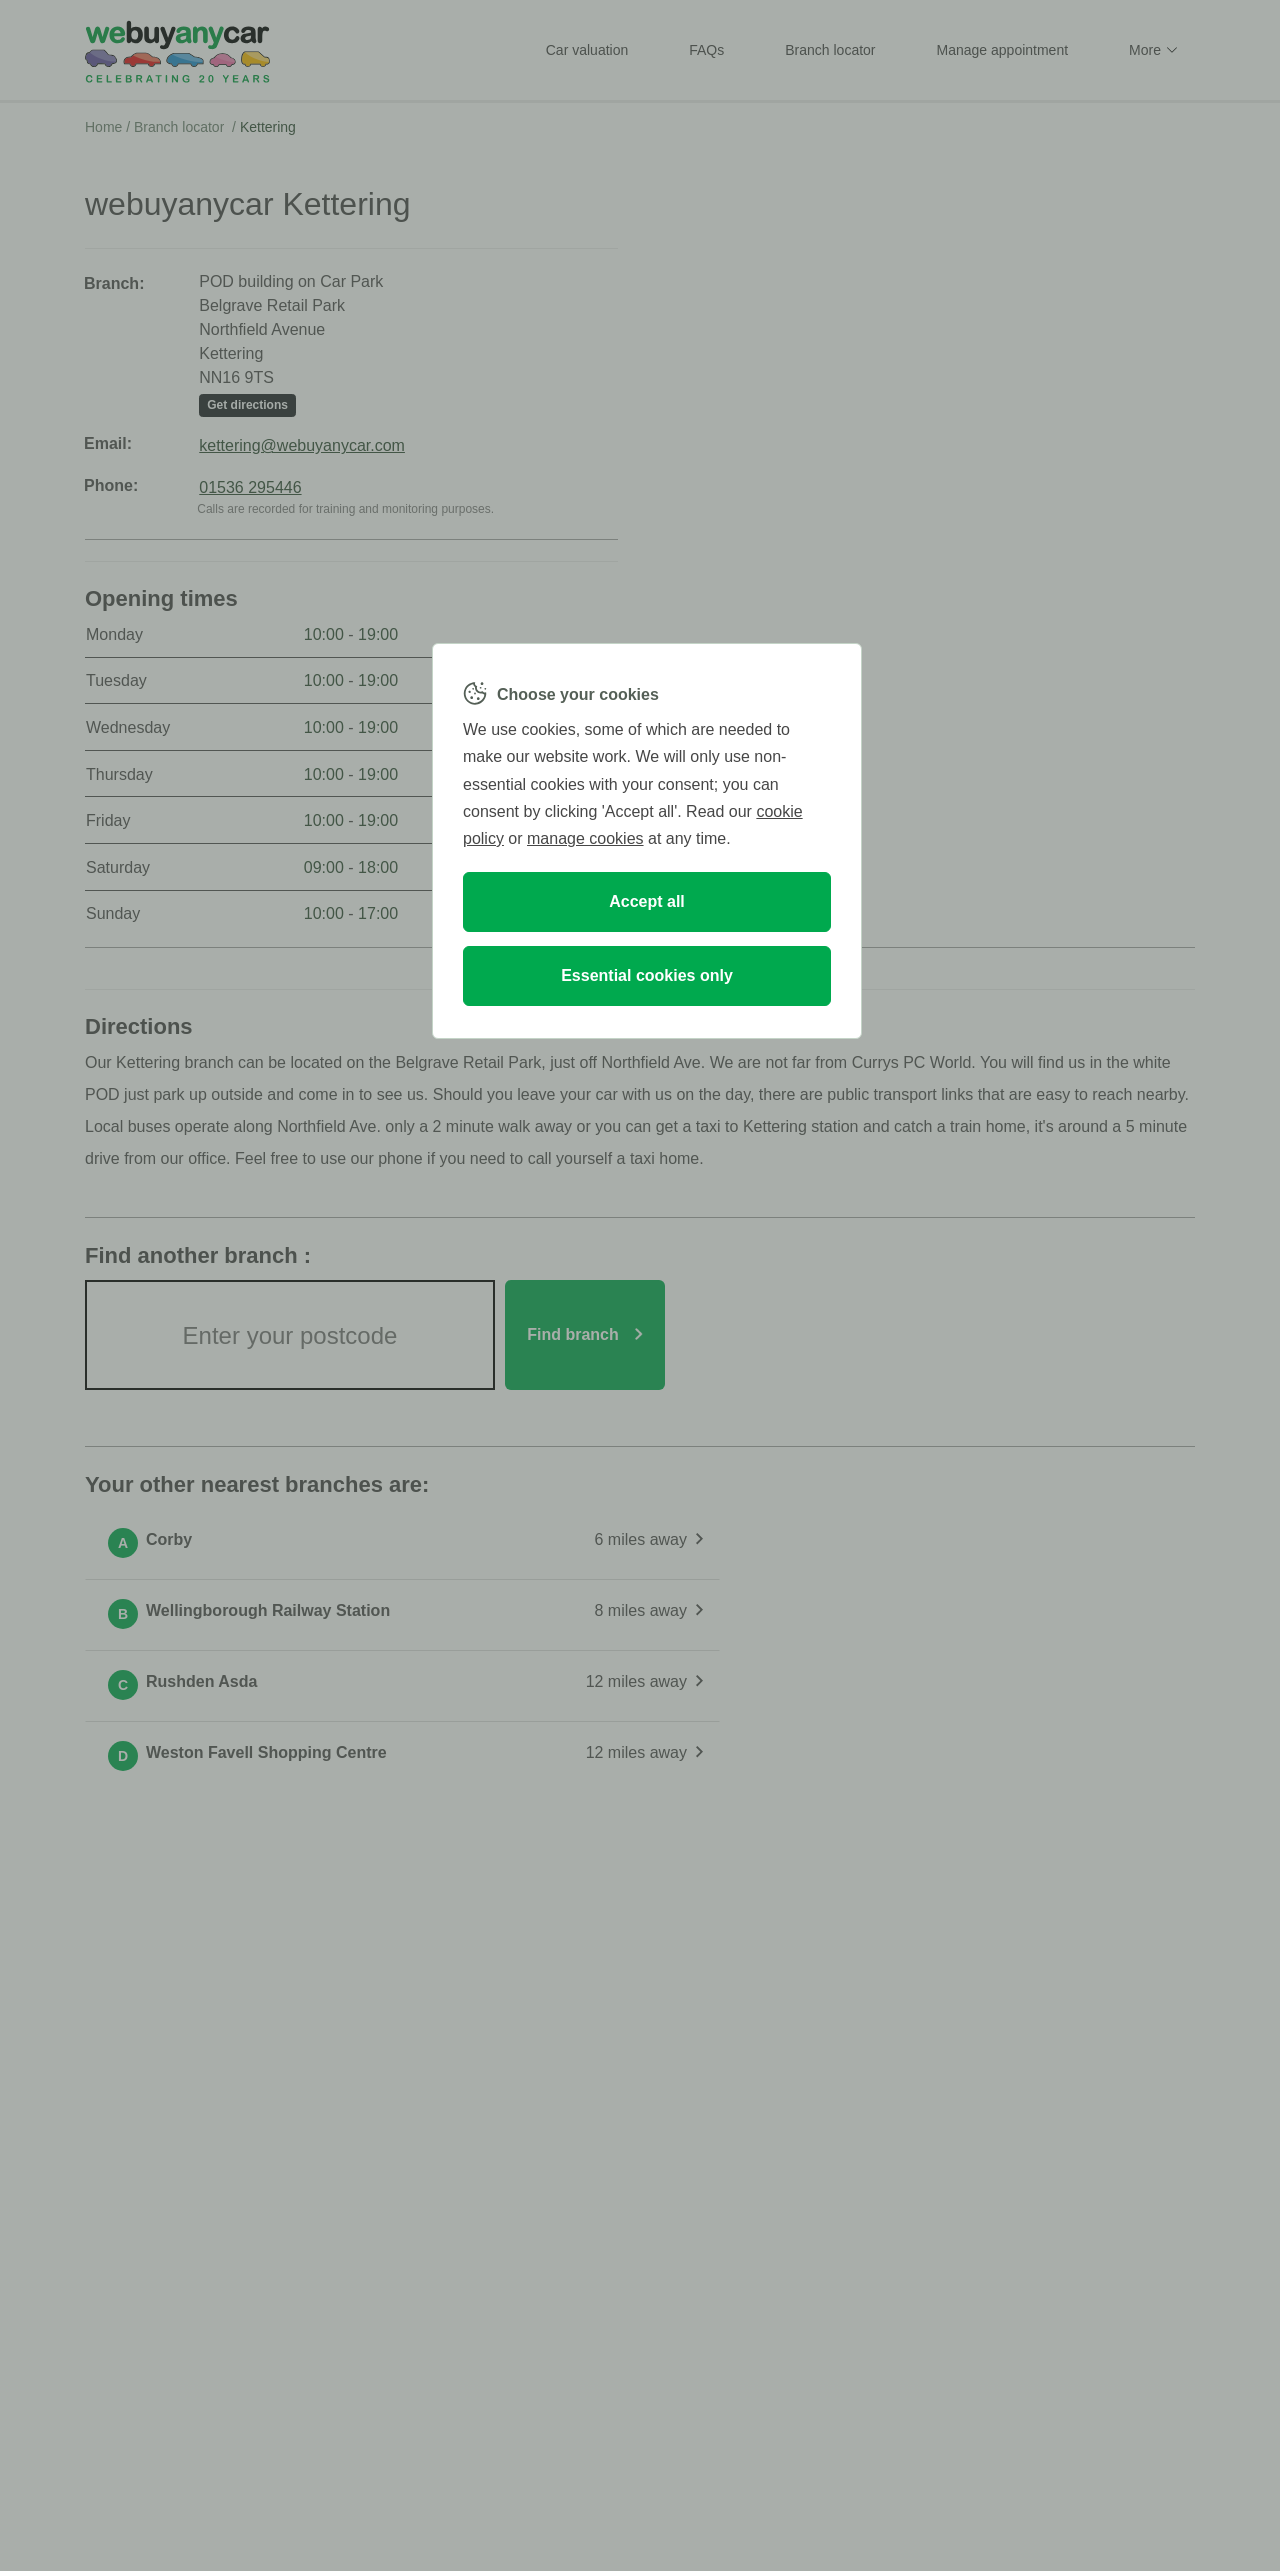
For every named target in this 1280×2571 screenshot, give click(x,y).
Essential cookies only (647, 975)
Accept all (647, 901)
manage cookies (585, 838)
